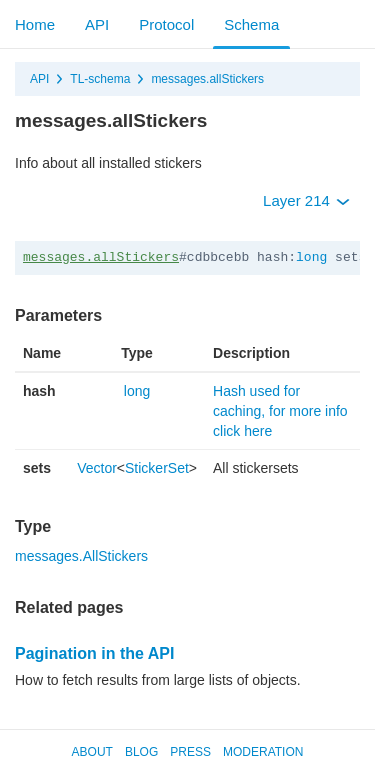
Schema (251, 24)
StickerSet (157, 468)
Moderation (263, 752)
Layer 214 (306, 200)
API (97, 24)
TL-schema (100, 79)
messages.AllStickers (81, 556)
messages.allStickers (207, 79)
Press (190, 752)
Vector (97, 468)
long (311, 257)
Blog (141, 752)
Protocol (166, 24)
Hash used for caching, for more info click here (280, 411)
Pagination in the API (94, 653)
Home (35, 24)
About (92, 752)
